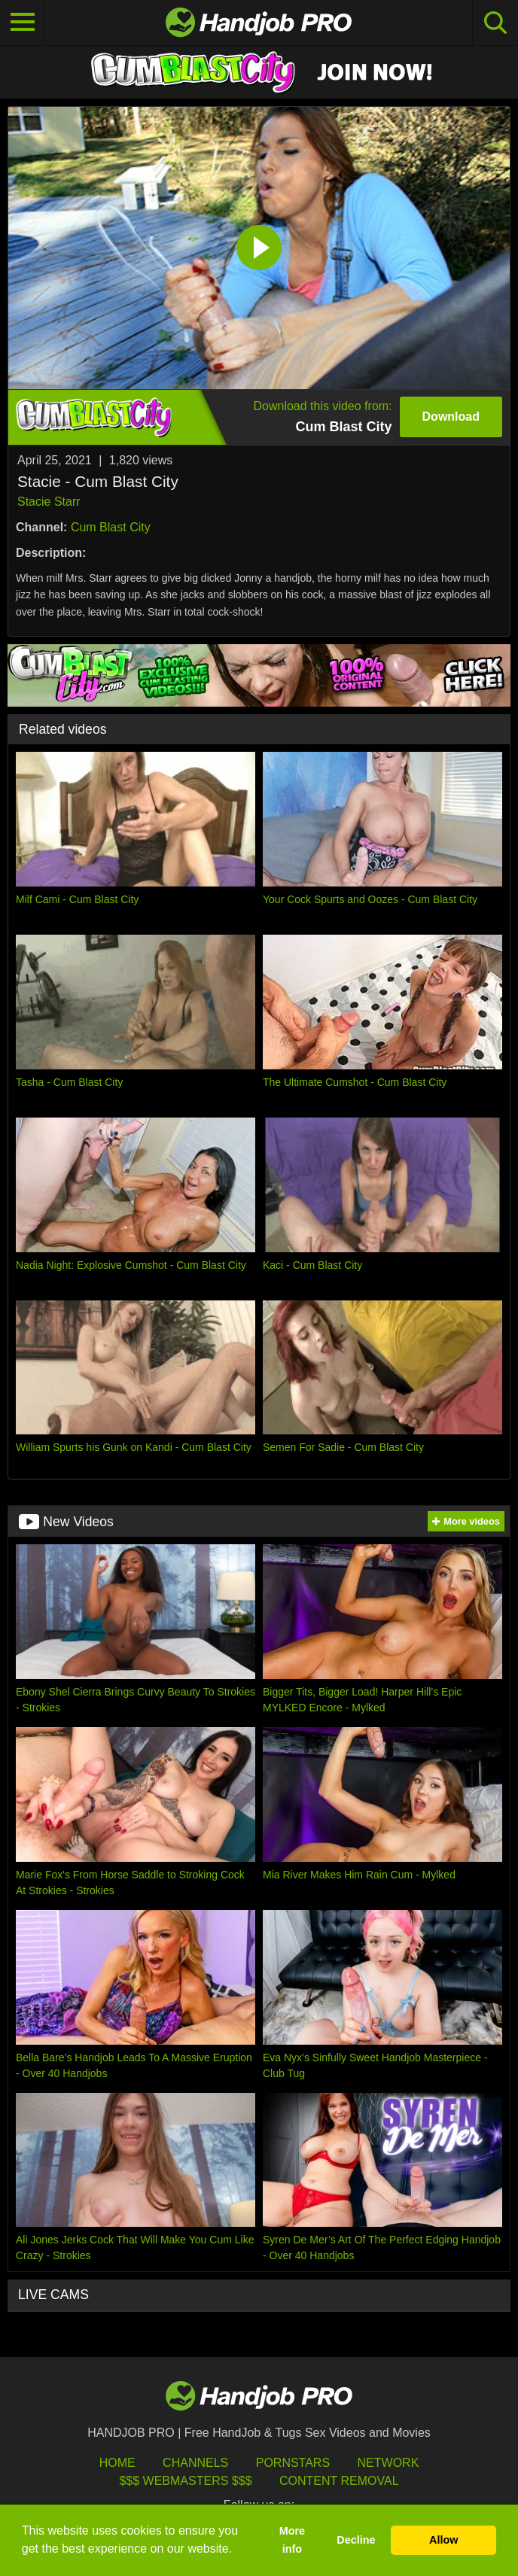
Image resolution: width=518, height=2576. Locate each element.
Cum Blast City (111, 527)
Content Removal (339, 2480)
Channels (195, 2462)
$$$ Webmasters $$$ (185, 2480)
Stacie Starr (49, 501)
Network (388, 2462)
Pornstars (293, 2462)
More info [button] (292, 2540)
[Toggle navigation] (22, 22)
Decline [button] (356, 2540)
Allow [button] (443, 2540)
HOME (117, 2462)
